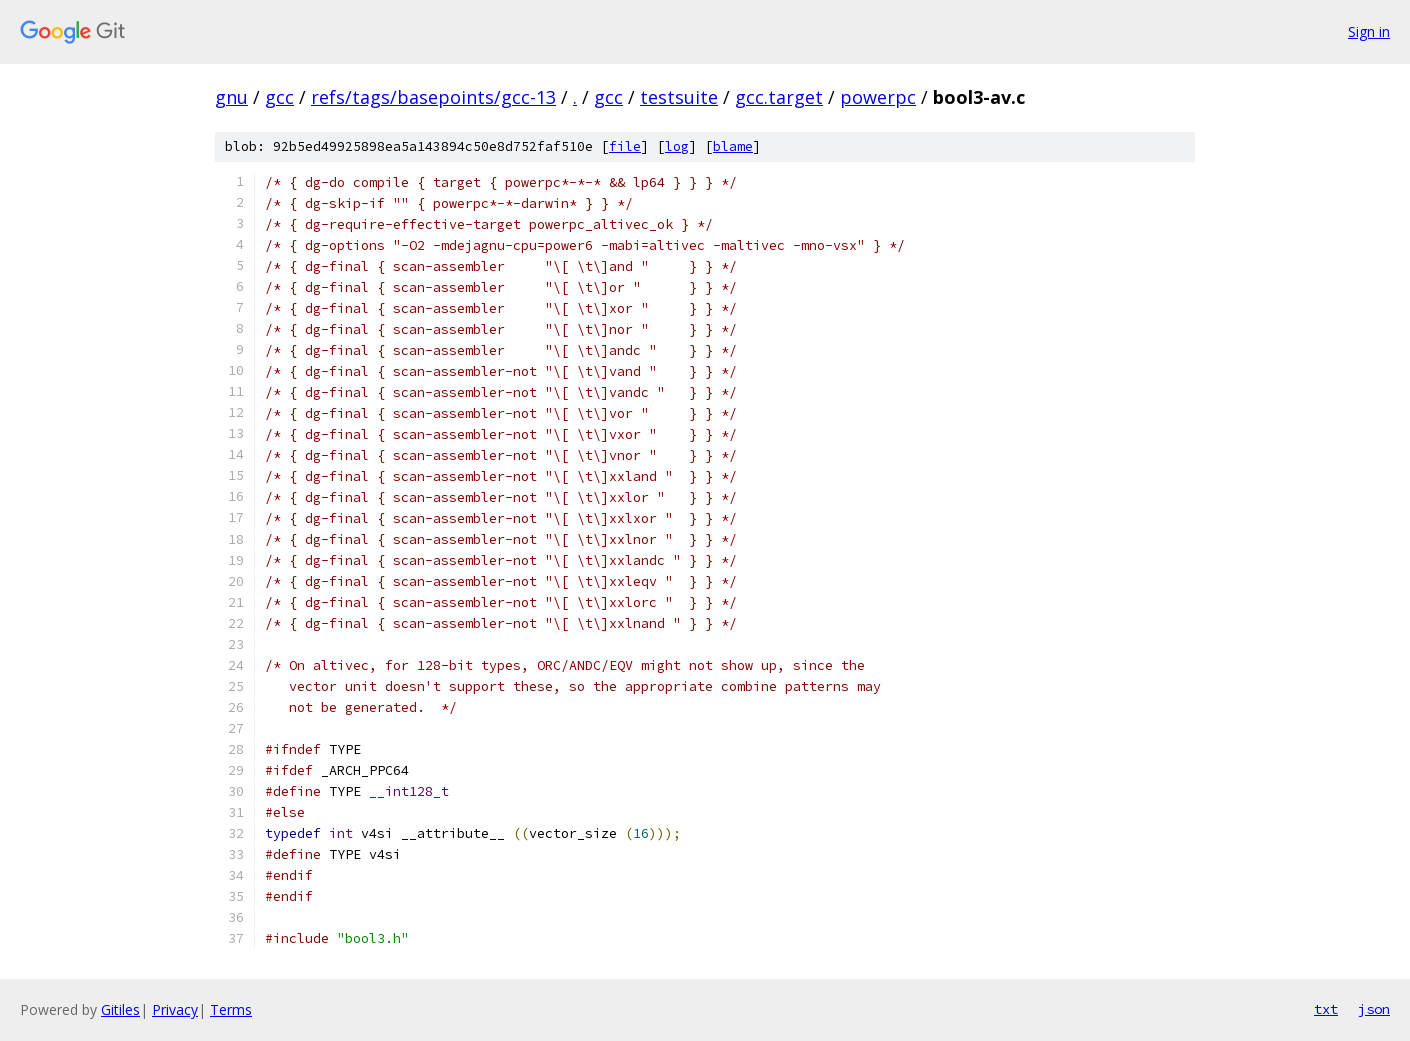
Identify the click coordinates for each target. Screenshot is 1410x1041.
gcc (279, 97)
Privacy (175, 1009)
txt (1326, 1009)
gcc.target (779, 97)
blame (733, 146)
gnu (231, 97)
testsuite (679, 97)
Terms (231, 1009)
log (677, 146)
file (625, 146)
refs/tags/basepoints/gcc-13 (433, 97)
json (1374, 1009)
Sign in (1369, 31)
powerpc (878, 97)
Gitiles (120, 1009)
